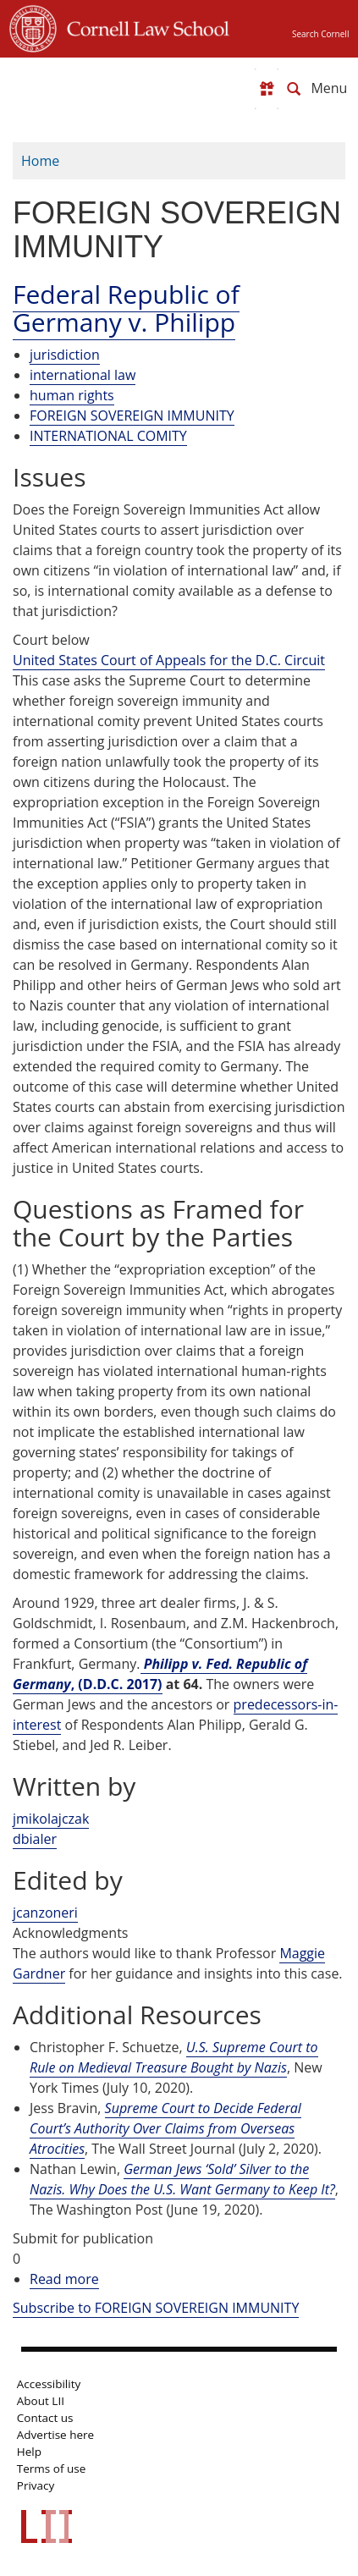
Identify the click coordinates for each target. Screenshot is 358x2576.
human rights (72, 395)
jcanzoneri (45, 1912)
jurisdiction (65, 354)
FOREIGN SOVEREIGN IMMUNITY (132, 415)
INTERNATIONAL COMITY (108, 436)
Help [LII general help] (29, 2451)
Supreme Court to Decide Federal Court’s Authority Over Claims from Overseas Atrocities (165, 2128)
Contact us (45, 2417)
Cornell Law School (143, 26)
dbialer (35, 1839)
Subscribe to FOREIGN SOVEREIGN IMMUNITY (156, 2307)
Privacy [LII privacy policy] (36, 2485)
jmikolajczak (51, 1818)
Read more (64, 2279)
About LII (40, 2400)
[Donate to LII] (266, 89)
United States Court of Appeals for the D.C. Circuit (169, 660)
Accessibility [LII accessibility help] (48, 2384)
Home (40, 160)
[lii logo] (75, 84)
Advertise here (55, 2434)
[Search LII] (294, 89)
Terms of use (51, 2468)
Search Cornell (320, 34)
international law (82, 375)
